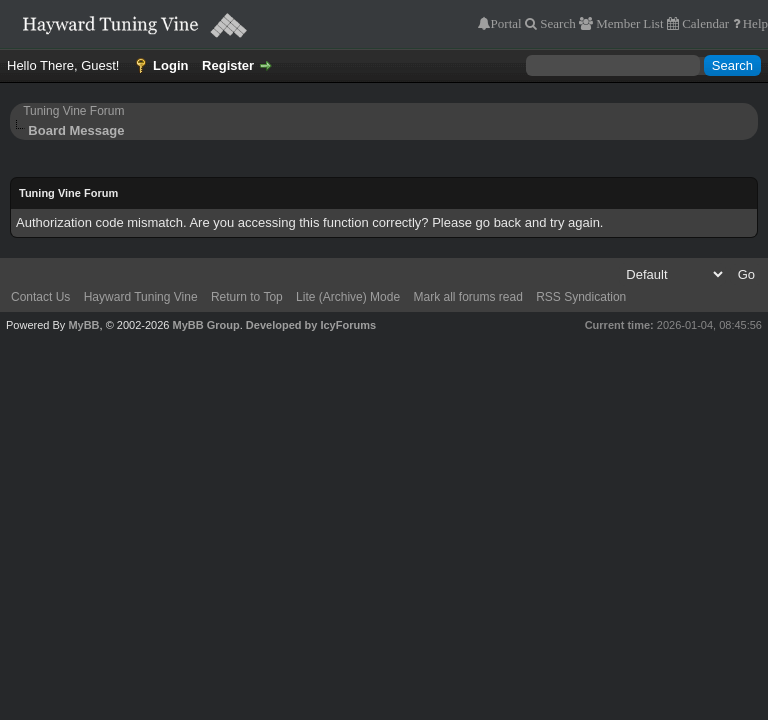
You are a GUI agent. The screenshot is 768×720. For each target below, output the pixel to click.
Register (228, 65)
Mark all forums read (467, 297)
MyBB (83, 325)
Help (754, 23)
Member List (628, 23)
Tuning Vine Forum (73, 111)
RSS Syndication (581, 297)
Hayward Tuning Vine (141, 297)
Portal (506, 23)
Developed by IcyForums (311, 325)
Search (556, 23)
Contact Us (40, 297)
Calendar (704, 23)
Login (170, 65)
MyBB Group (205, 325)
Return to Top (247, 297)
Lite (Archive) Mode (348, 297)
